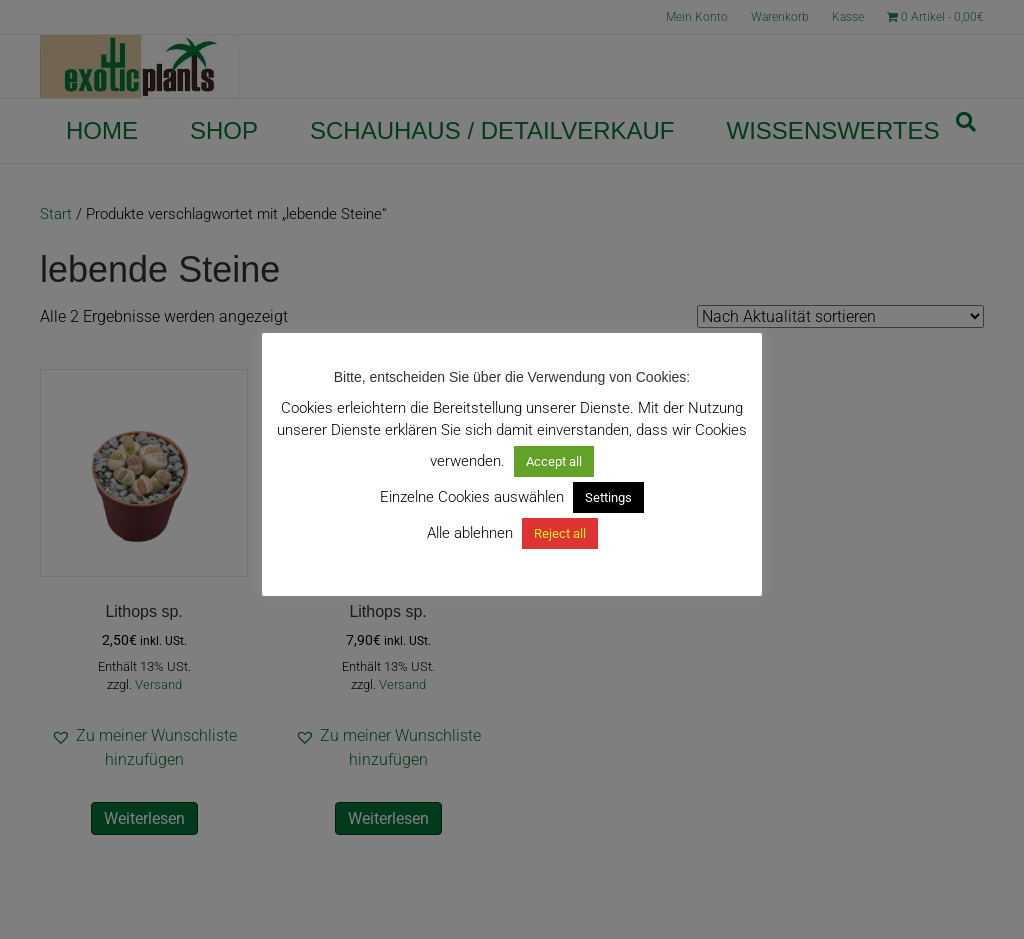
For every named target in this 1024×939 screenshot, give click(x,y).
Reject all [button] (560, 533)
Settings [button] (608, 497)
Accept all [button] (554, 461)
